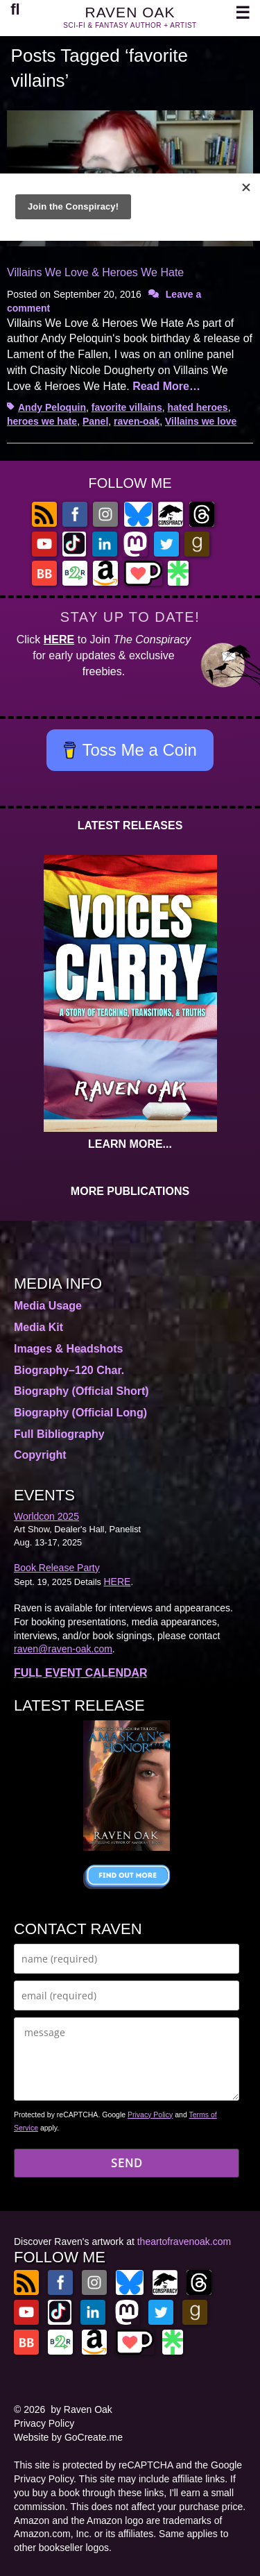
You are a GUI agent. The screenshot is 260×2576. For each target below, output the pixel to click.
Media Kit (38, 1327)
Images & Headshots (68, 1349)
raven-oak (136, 421)
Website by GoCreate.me (68, 2437)
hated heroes (198, 407)
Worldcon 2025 (46, 1516)
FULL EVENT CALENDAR (81, 1673)
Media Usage (48, 1306)
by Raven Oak (81, 2409)
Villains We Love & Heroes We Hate (95, 272)
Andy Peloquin (52, 407)
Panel (95, 421)
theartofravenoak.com (184, 2241)
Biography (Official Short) (81, 1391)
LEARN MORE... (130, 1144)
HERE (59, 639)
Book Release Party (57, 1567)
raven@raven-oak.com (63, 1648)
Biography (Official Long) (80, 1412)
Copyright (40, 1455)
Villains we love (200, 421)
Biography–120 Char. (69, 1370)
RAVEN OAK (130, 12)
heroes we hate (42, 421)
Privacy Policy (150, 2114)
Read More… (166, 386)
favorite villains (127, 407)
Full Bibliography (59, 1434)
